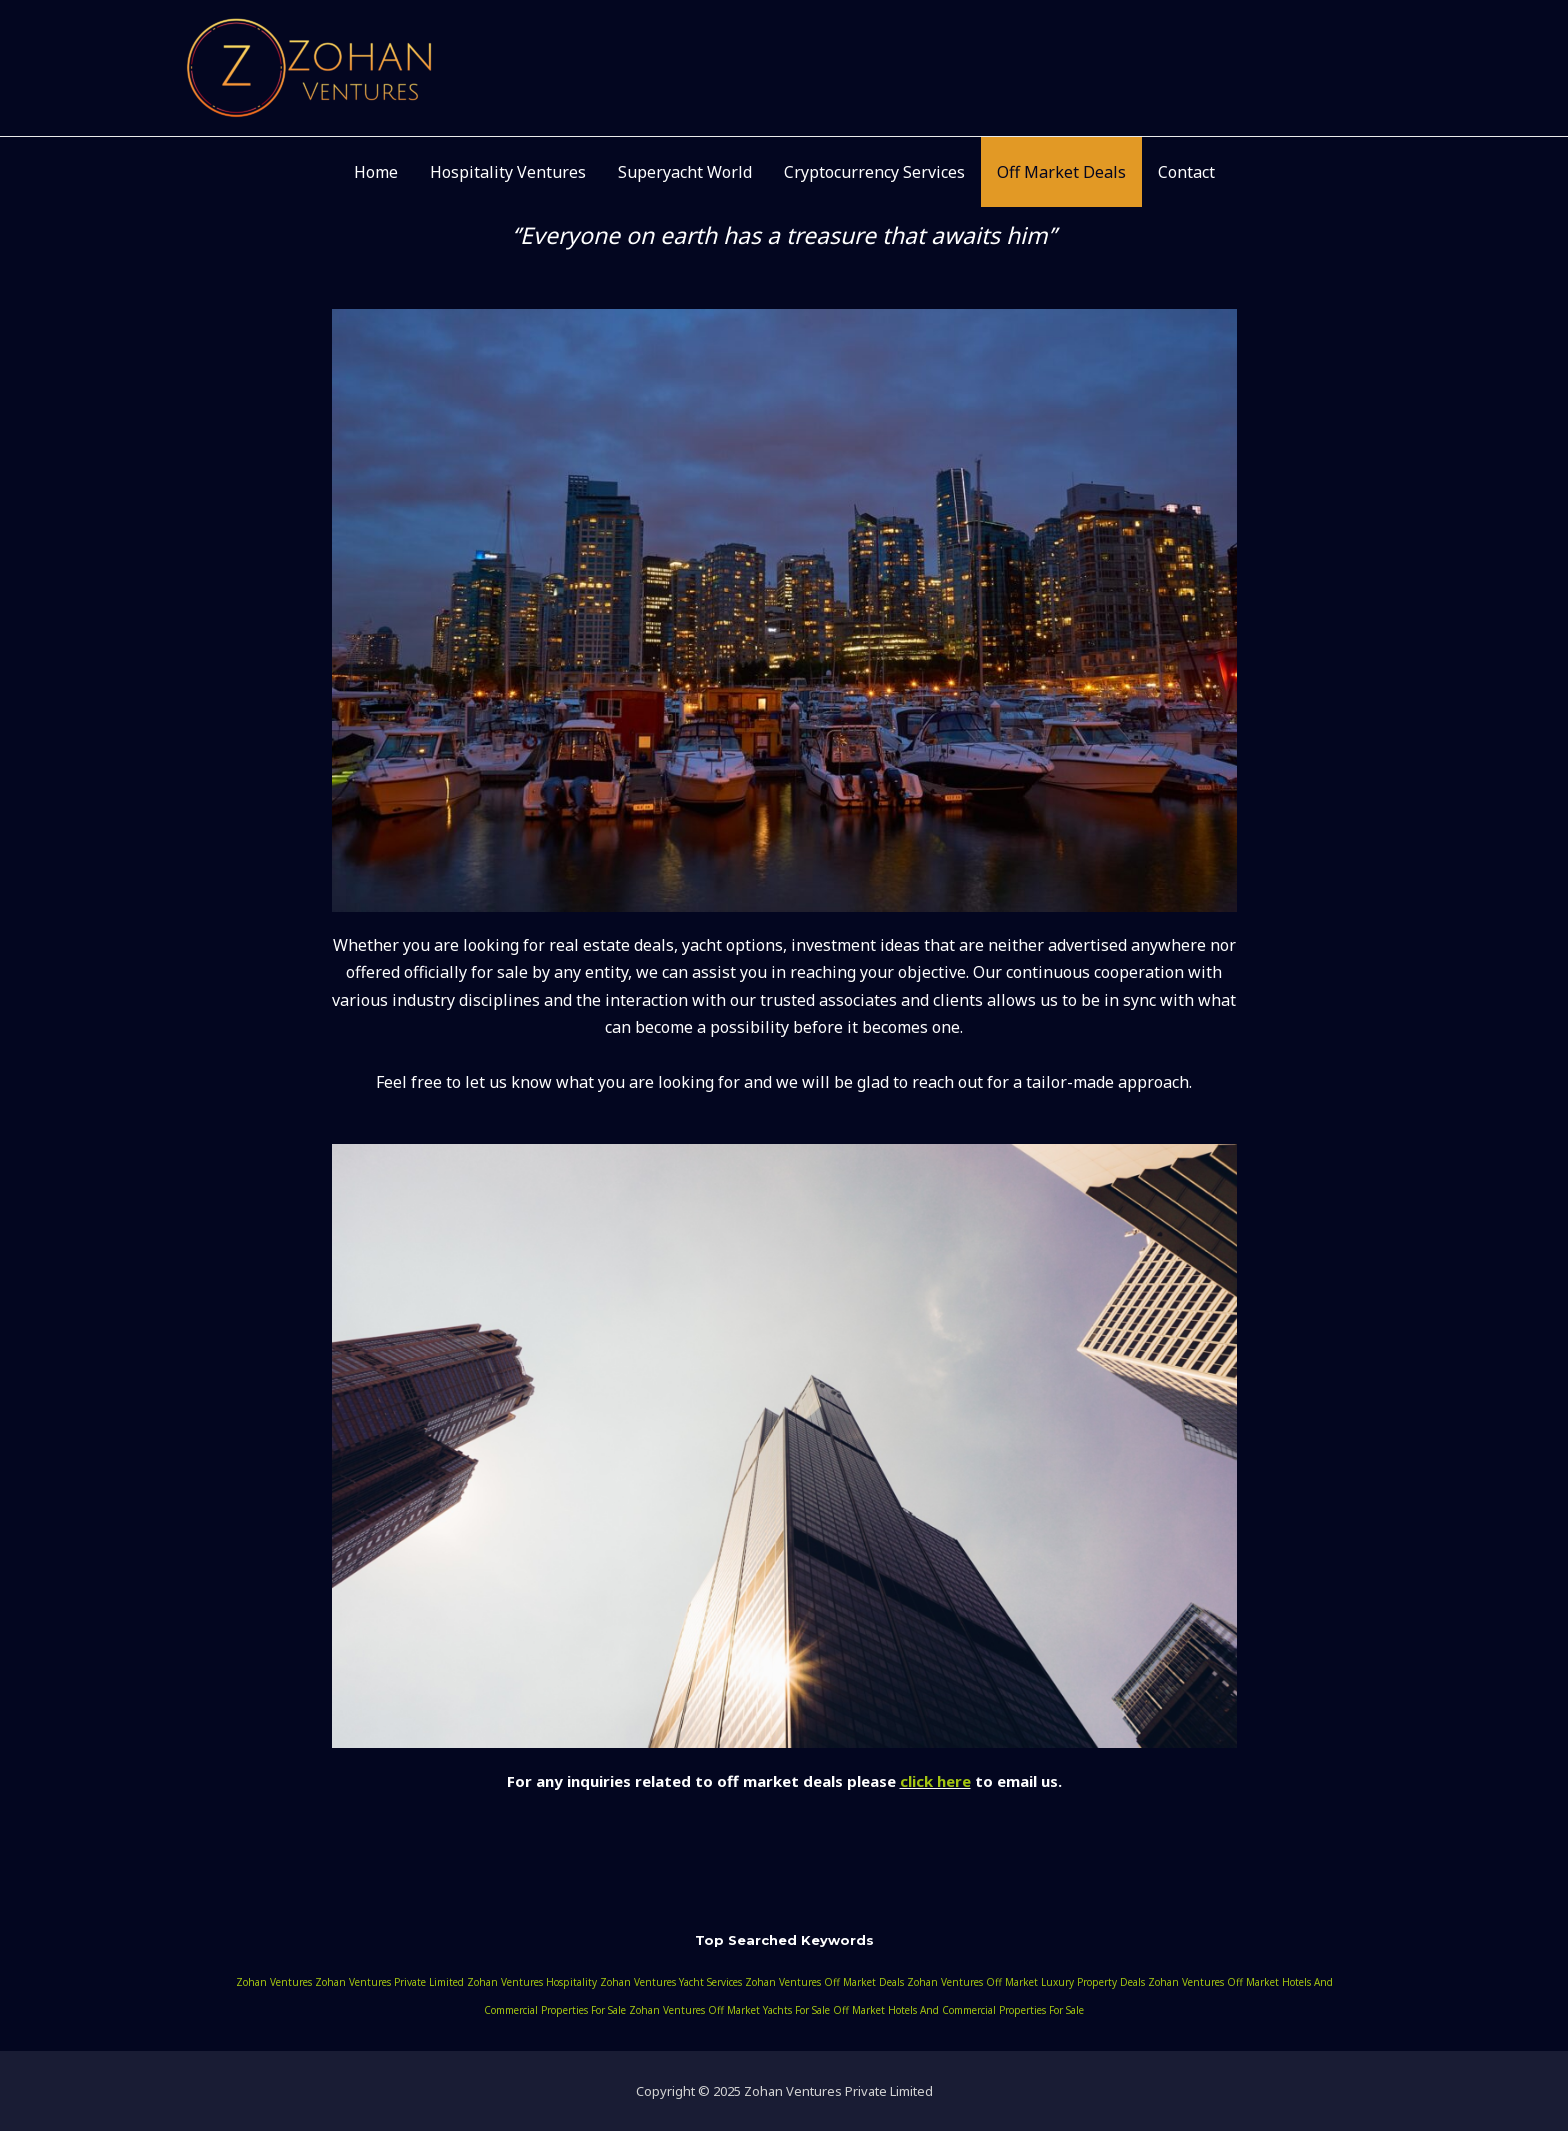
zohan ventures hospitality (532, 1982)
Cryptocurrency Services (874, 172)
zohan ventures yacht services (671, 1982)
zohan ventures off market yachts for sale (729, 2010)
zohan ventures (274, 1982)
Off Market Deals (1061, 172)
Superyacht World (685, 172)
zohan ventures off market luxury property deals (1026, 1982)
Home (376, 172)
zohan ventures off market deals (824, 1982)
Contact (1186, 172)
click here (935, 1781)
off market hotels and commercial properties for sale (958, 2010)
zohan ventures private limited (389, 1982)
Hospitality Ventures (508, 172)
